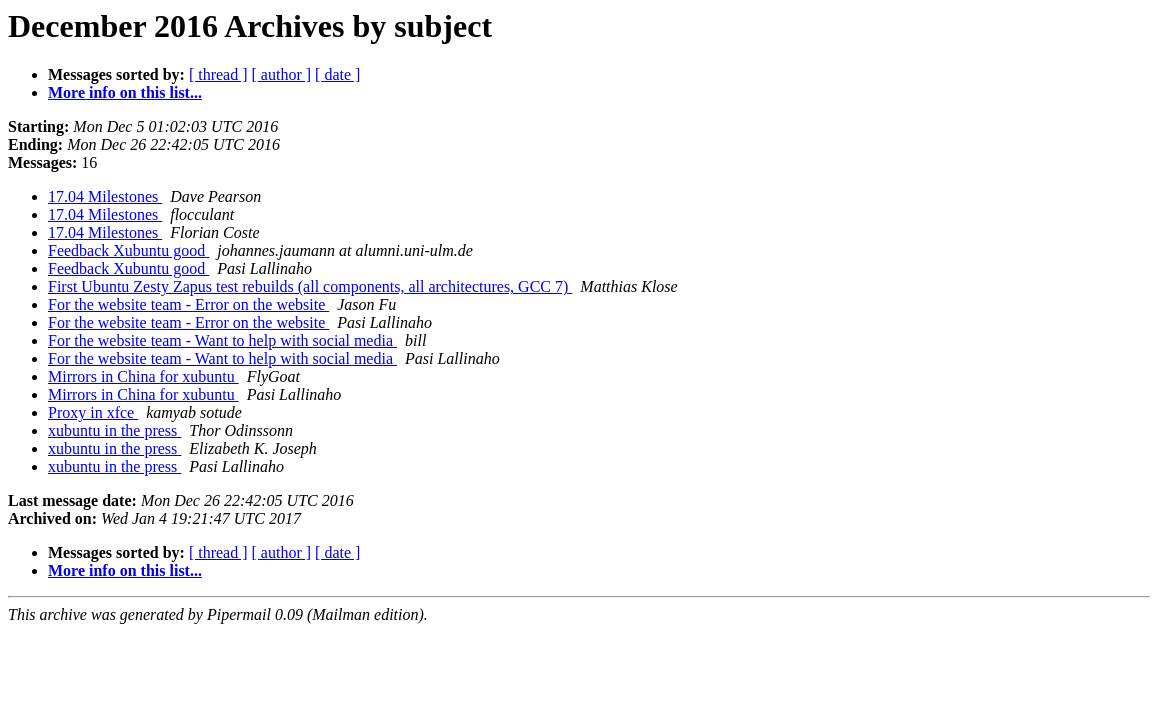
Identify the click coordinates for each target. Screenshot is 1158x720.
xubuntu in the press (114, 430)
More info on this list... (125, 92)
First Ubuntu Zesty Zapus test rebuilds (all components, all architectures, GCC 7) (310, 286)
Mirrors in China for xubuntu (143, 376)
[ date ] (337, 74)
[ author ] (282, 74)
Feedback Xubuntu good (128, 250)
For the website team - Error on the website (188, 304)
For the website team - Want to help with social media (222, 340)
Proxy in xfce (93, 412)
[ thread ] (218, 74)
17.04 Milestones (105, 196)
